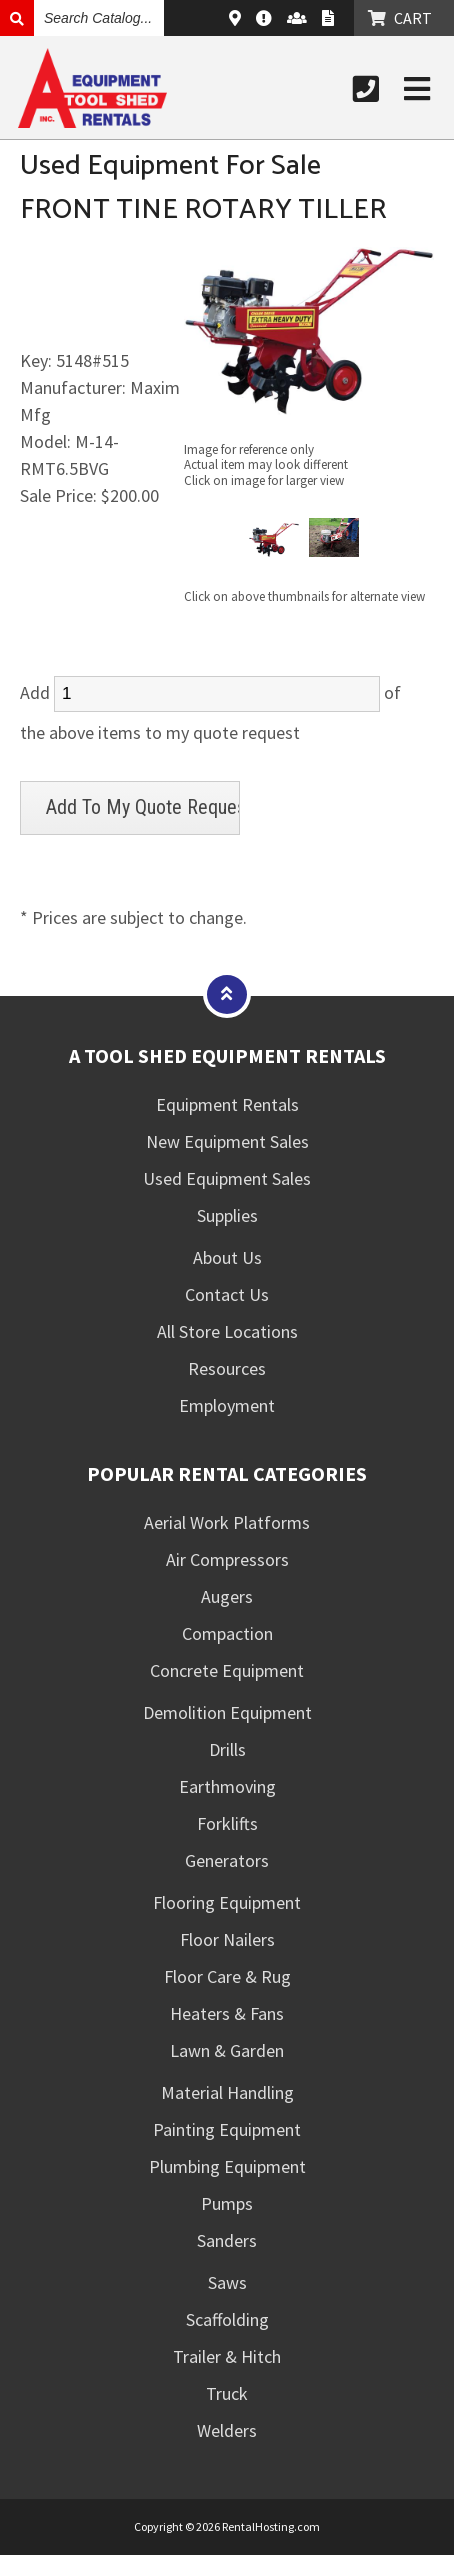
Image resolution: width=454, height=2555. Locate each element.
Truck (227, 2393)
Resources (227, 1368)
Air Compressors (227, 1559)
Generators (227, 1860)
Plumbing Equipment (227, 2166)
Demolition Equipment (227, 1712)
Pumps (227, 2203)
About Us (227, 1257)
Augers (227, 1596)
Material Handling (227, 2092)
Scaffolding (227, 2319)
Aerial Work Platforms (227, 1522)
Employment (227, 1405)
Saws (227, 2282)
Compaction (227, 1633)
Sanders (227, 2240)
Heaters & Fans (227, 2013)
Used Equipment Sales (227, 1178)
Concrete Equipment (227, 1670)
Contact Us (227, 1294)
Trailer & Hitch (227, 2356)
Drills (227, 1749)
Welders (227, 2430)
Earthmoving (227, 1786)
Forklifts (227, 1823)
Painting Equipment (227, 2129)
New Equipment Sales (227, 1141)
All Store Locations (227, 1331)
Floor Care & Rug (227, 1976)
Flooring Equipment (227, 1902)
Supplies (227, 1215)
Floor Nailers (227, 1939)
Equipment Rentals (227, 1104)
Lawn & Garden (227, 2050)
